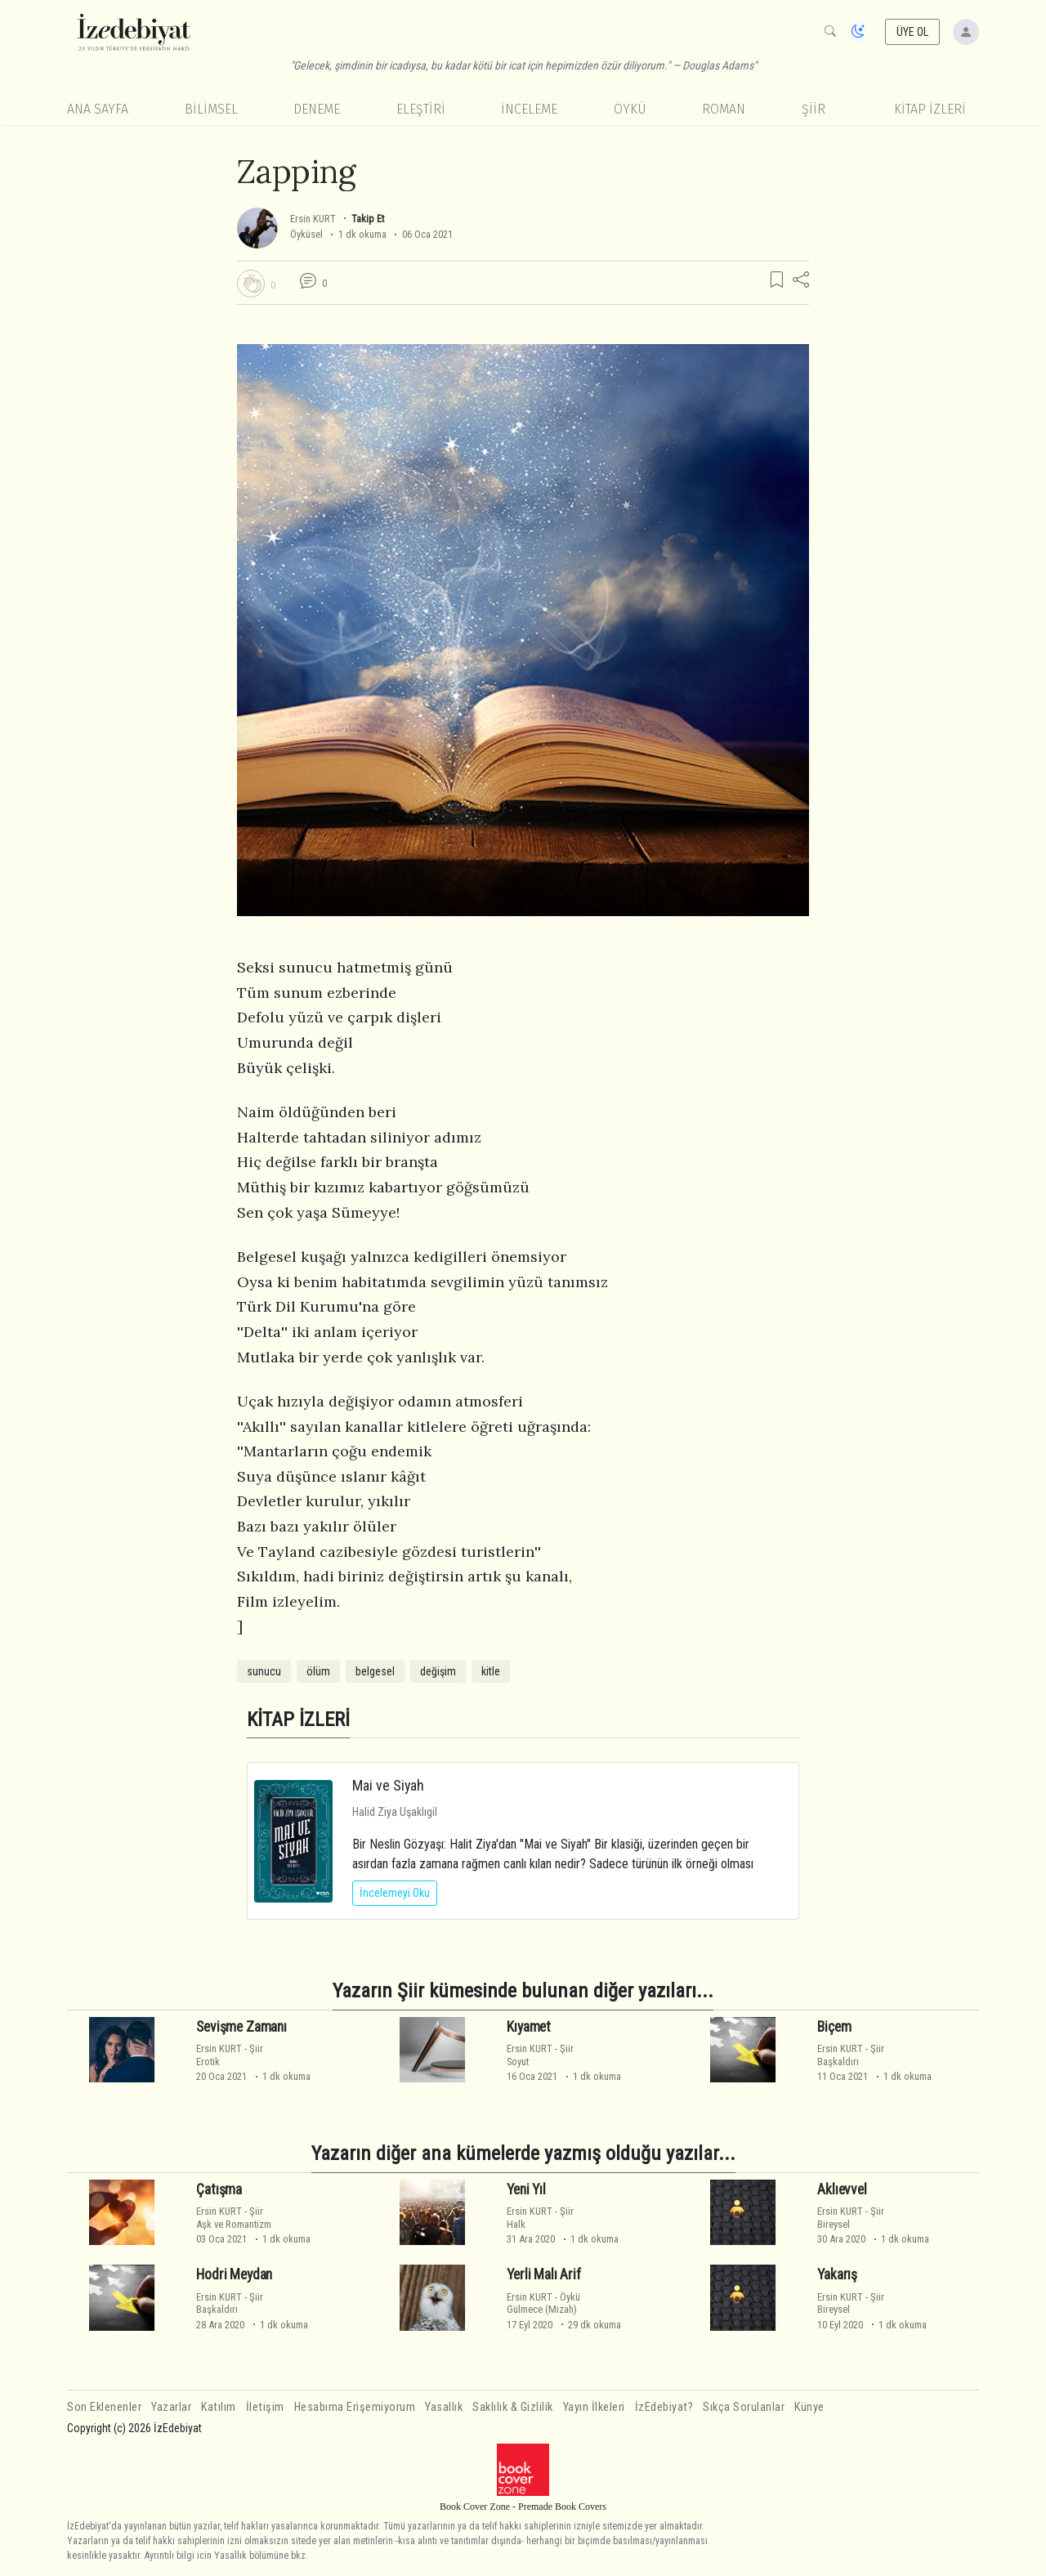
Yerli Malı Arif (543, 2274)
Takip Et (367, 218)
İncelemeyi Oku (395, 1892)
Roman (723, 109)
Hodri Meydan (234, 2274)
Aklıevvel (841, 2189)
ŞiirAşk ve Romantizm (233, 2217)
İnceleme (529, 109)
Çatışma (219, 2189)
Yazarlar (171, 2407)
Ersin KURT (313, 218)
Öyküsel (306, 234)
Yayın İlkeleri (594, 2407)
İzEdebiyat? (664, 2407)
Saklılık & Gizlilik (512, 2407)
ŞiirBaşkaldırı (850, 2054)
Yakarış (837, 2274)
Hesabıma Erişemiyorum (355, 2407)
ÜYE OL (912, 31)
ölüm (318, 1671)
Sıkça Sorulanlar (743, 2407)
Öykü (630, 109)
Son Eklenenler (104, 2407)
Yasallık (444, 2407)
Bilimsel (211, 109)
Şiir (813, 109)
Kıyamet (529, 2027)
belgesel (375, 1671)
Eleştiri (420, 109)
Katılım (218, 2407)
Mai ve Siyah (388, 1785)
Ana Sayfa (97, 109)
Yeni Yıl (526, 2189)
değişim (438, 1671)
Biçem (834, 2027)
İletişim (265, 2407)
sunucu (264, 1671)
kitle (490, 1671)
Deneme (316, 109)
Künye (809, 2407)
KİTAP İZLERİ (930, 109)
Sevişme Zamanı (241, 2027)
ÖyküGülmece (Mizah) (543, 2303)
